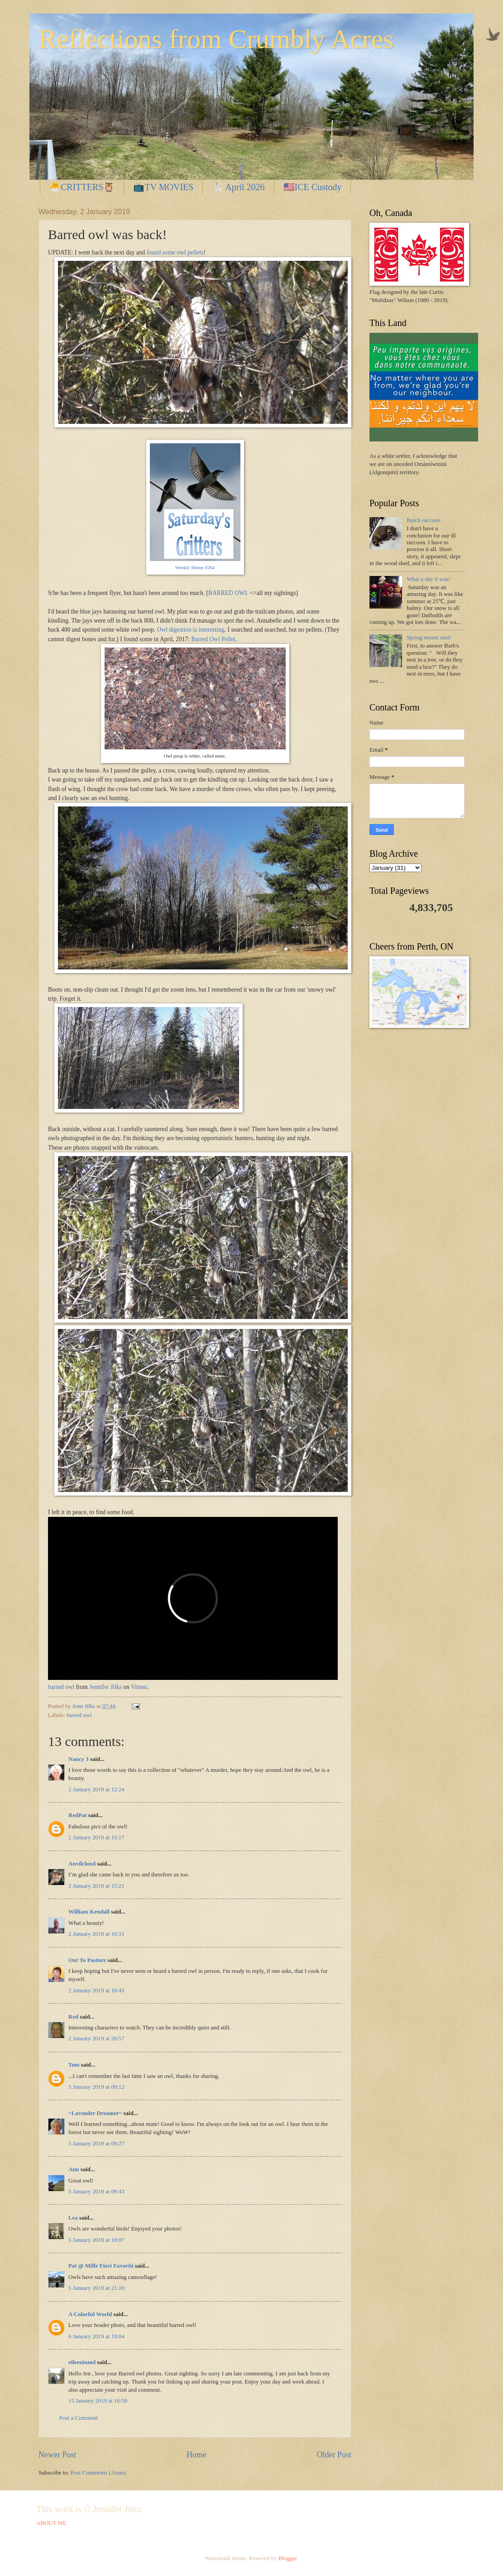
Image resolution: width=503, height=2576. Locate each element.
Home (196, 2454)
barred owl (61, 1687)
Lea (73, 2218)
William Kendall (89, 1912)
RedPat (77, 1815)
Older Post (333, 2454)
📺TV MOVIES (163, 187)
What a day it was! (428, 579)
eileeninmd (82, 2362)
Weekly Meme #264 (195, 567)
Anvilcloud (82, 1864)
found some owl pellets (175, 252)
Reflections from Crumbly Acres (216, 39)
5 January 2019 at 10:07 (96, 2240)
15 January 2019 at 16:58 (97, 2401)
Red (73, 2017)
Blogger (287, 2558)
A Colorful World (90, 2314)
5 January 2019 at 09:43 (96, 2191)
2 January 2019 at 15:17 (96, 1837)
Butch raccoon (424, 520)
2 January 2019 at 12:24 (96, 1789)
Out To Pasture (87, 1960)
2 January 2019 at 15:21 (96, 1886)
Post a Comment (78, 2418)
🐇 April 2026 (238, 187)
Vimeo (139, 1687)
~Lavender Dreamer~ (95, 2113)
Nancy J (78, 1759)
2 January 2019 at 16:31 (96, 1934)
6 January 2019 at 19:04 (96, 2336)
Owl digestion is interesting (191, 629)
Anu (73, 2169)
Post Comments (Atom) (98, 2473)
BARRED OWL (228, 593)
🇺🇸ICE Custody (312, 187)
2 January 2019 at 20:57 (96, 2038)
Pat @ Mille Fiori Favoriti (101, 2266)
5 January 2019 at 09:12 (96, 2087)
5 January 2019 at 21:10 (96, 2288)
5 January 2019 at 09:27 (96, 2143)
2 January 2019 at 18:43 (96, 1990)
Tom (74, 2065)
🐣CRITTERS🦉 (82, 187)
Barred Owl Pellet (213, 639)
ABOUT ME (51, 2523)
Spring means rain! (429, 637)
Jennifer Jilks (105, 1687)
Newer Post (57, 2454)
